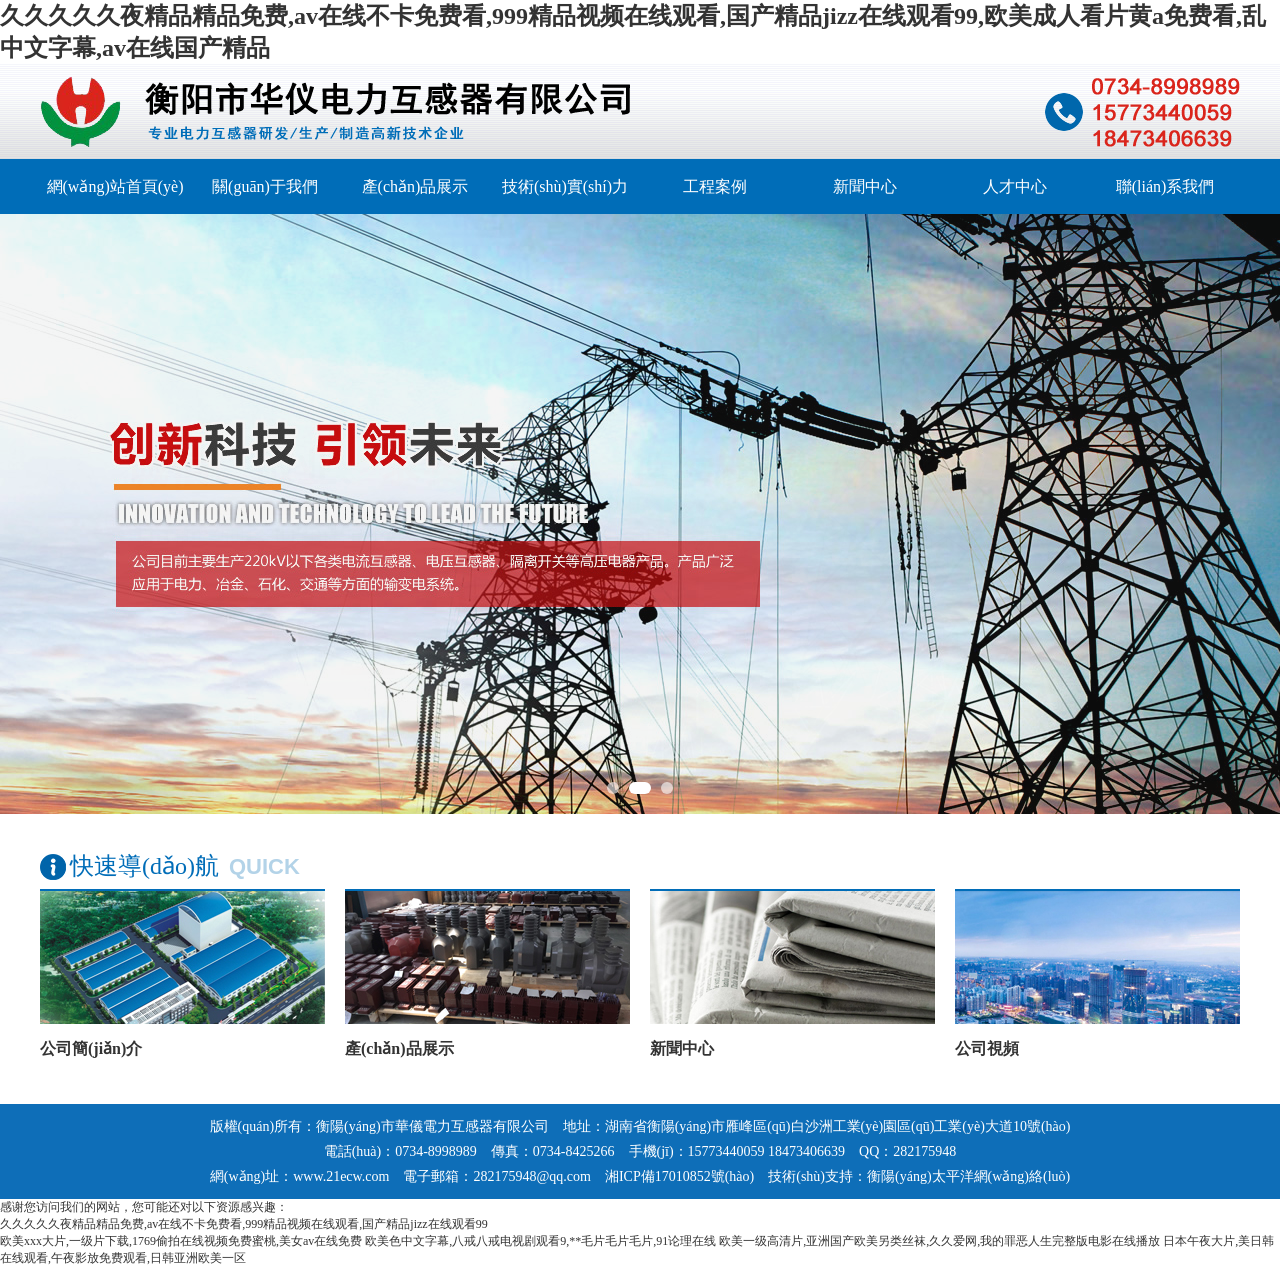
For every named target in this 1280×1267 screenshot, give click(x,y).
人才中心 (1015, 186)
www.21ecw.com (341, 1176)
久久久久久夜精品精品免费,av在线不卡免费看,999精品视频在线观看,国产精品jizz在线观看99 (244, 1224)
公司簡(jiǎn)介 (91, 1048)
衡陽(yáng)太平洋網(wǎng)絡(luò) (968, 1176)
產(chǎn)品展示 (415, 186)
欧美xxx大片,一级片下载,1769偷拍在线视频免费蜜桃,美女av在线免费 (181, 1241)
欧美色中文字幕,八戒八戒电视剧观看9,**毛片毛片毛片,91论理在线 (540, 1241)
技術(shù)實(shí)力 (565, 186)
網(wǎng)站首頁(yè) (115, 186)
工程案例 (715, 186)
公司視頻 (987, 1048)
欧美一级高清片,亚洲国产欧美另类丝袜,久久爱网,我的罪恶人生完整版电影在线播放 (939, 1241)
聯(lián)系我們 (1165, 186)
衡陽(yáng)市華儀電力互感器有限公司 (432, 1126)
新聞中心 (865, 186)
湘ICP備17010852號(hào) (679, 1176)
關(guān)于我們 (265, 186)
